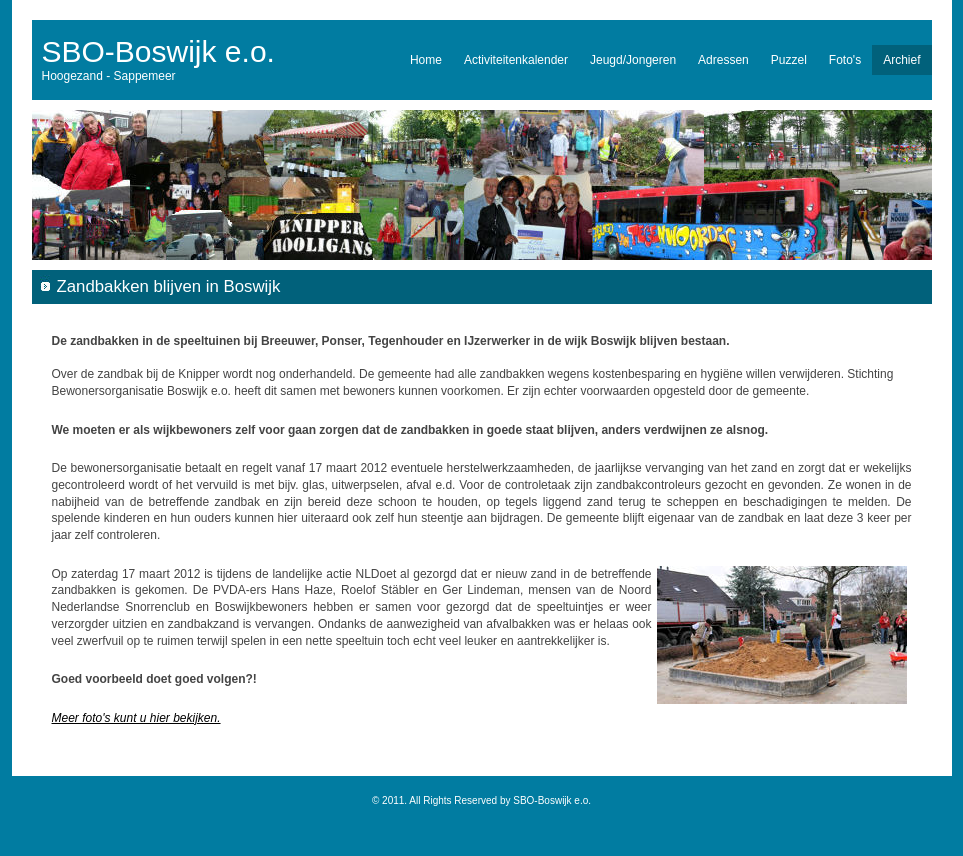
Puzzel (789, 60)
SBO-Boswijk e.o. (158, 51)
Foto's (845, 60)
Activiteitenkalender (516, 60)
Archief (901, 60)
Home (426, 60)
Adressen (723, 60)
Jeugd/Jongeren (633, 60)
